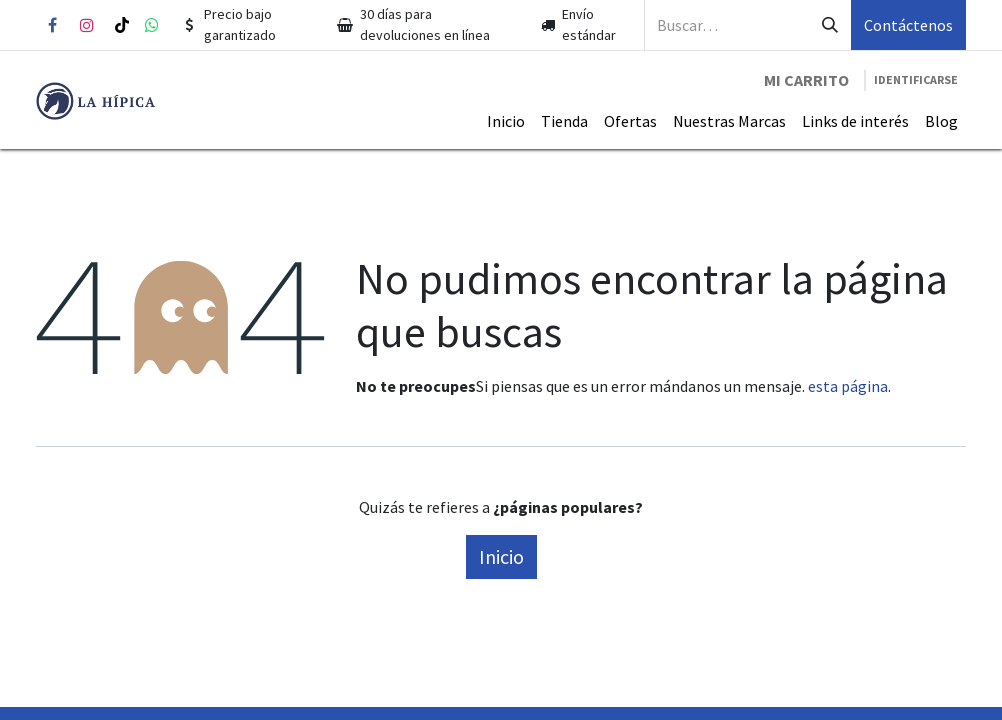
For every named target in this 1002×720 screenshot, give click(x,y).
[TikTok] (122, 25)
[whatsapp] (152, 25)
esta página (848, 386)
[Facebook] (52, 25)
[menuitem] (506, 121)
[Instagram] (87, 25)
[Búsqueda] (830, 25)
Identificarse (916, 79)
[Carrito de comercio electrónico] (806, 80)
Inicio (501, 556)
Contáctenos (908, 25)
